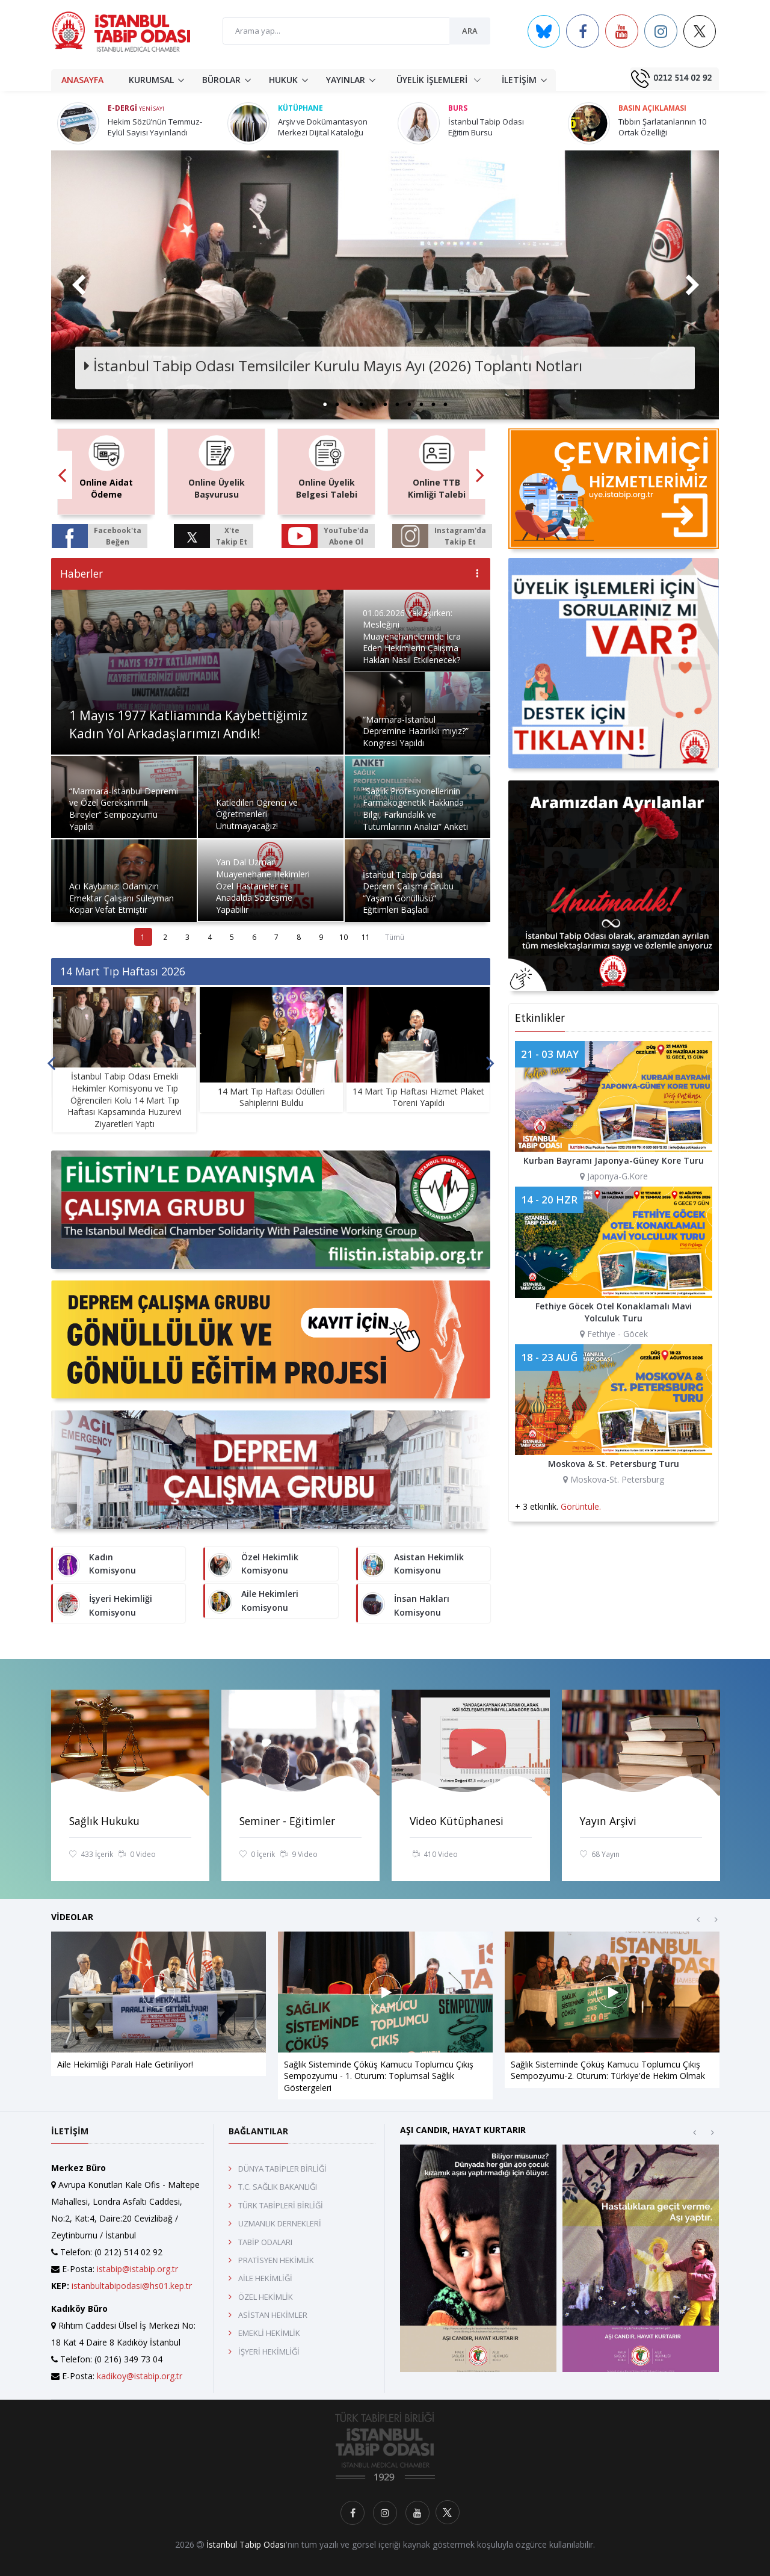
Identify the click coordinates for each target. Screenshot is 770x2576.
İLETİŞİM (519, 79)
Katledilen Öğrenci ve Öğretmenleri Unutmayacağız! (257, 814)
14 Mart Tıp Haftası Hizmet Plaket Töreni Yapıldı (418, 1097)
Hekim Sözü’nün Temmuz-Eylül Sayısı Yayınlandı (155, 127)
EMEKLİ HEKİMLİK (269, 2332)
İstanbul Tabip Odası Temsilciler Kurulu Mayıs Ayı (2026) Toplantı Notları (333, 365)
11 (366, 937)
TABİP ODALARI (265, 2242)
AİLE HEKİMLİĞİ (265, 2278)
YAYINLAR (345, 79)
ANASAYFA (82, 79)
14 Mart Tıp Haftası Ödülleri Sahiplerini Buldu (271, 1097)
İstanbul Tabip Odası (246, 2544)
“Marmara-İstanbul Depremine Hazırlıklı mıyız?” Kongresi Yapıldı (416, 731)
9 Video (299, 1854)
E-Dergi (136, 108)
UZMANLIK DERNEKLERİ (279, 2223)
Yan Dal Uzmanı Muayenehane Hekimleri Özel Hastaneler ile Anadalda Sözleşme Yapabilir (263, 885)
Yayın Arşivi (608, 1821)
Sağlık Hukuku (104, 1821)
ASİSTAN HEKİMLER (272, 2314)
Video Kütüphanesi (457, 1821)
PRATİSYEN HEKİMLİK (276, 2260)
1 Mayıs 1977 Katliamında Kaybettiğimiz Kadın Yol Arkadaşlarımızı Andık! (188, 724)
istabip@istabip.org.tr (137, 2269)
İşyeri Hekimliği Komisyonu (120, 1605)
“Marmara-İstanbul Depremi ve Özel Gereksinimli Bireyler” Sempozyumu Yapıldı (123, 808)
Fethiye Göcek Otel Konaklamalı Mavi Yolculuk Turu (613, 1312)
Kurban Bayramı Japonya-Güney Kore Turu (613, 1160)
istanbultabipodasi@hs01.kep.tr (132, 2285)
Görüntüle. (581, 1506)
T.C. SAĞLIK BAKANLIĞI (277, 2186)
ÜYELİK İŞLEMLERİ (438, 79)
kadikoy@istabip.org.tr (139, 2376)
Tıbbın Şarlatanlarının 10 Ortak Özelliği (662, 127)
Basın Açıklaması (652, 108)
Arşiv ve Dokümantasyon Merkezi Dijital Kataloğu (323, 127)
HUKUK (283, 79)
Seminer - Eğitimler (287, 1821)
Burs (457, 108)
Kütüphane (300, 108)
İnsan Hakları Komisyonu (421, 1605)
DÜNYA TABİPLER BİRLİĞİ (282, 2168)
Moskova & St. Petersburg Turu (613, 1463)
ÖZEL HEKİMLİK (265, 2296)
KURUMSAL (151, 79)
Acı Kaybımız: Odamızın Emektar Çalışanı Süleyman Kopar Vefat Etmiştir (121, 897)
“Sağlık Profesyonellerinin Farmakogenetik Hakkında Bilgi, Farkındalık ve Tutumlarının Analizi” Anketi (415, 808)
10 (343, 937)
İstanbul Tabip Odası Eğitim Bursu (486, 127)
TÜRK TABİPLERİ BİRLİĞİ (280, 2205)
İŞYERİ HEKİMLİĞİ (269, 2351)
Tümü (394, 937)
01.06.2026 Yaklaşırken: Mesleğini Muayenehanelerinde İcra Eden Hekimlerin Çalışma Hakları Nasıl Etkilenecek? (412, 636)
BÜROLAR (221, 79)
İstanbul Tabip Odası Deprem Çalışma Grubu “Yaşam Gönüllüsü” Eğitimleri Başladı (408, 892)
